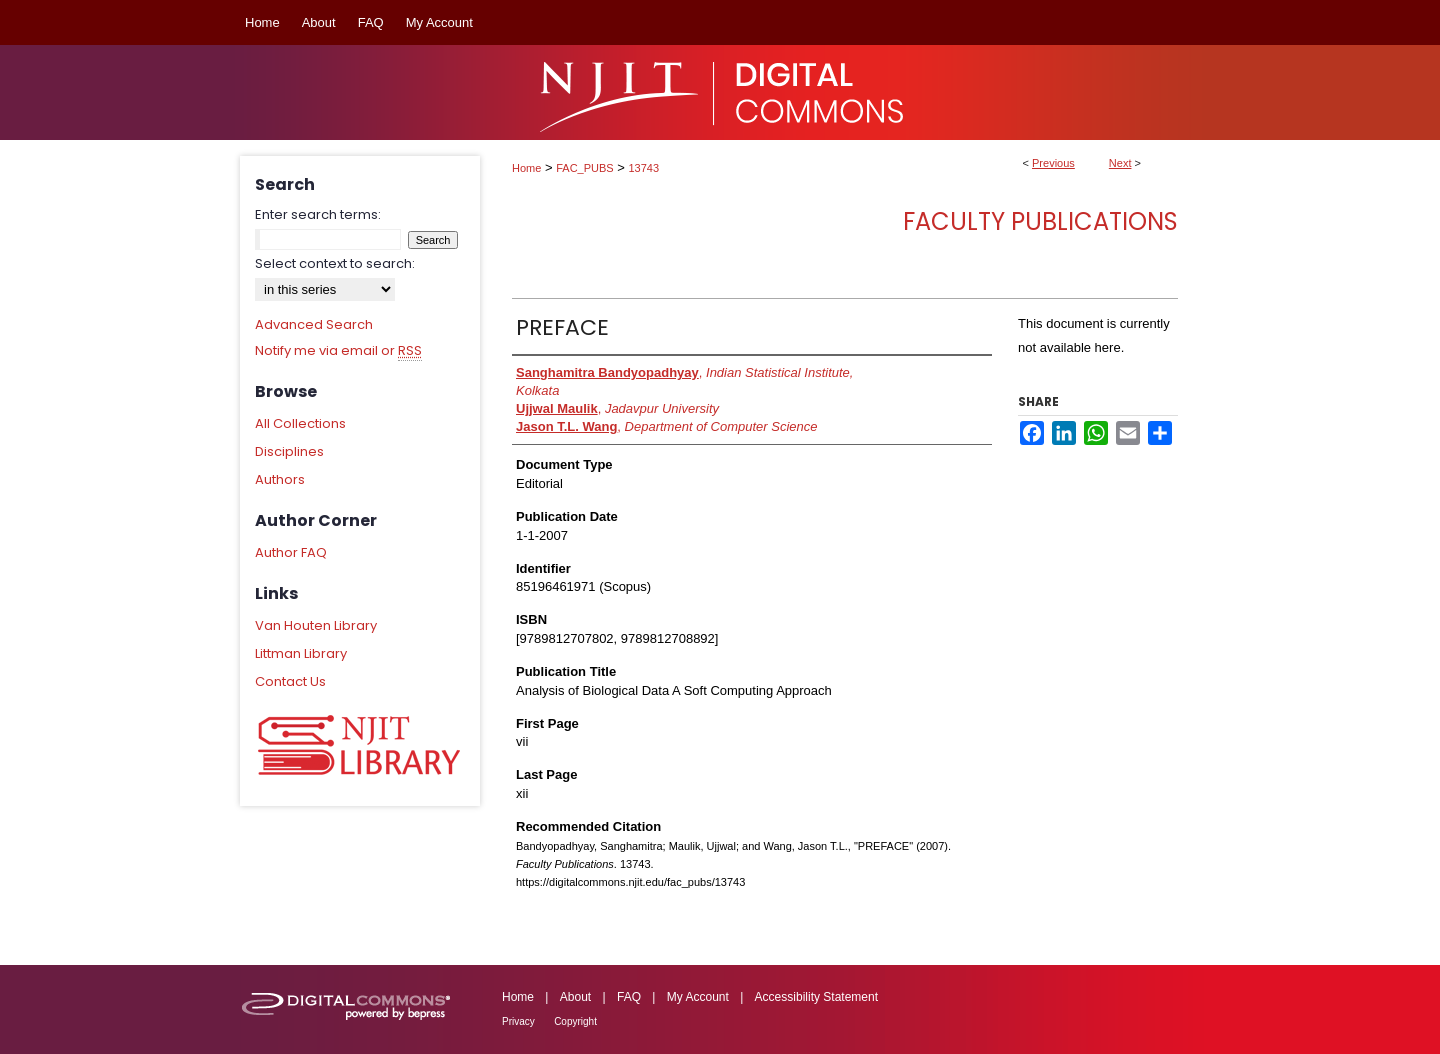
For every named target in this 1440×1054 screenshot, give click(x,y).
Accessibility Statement (816, 997)
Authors (280, 479)
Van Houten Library (316, 625)
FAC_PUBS (584, 168)
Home (526, 168)
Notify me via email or (338, 351)
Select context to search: (335, 263)
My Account (698, 997)
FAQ (629, 997)
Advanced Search (314, 324)
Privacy (518, 1021)
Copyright (575, 1021)
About (575, 997)
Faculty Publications (1040, 221)
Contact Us (290, 681)
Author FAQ (291, 552)
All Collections (300, 423)
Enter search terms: (318, 214)
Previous (1053, 163)
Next (1120, 163)
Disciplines (289, 451)
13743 (644, 168)
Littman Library (301, 653)
